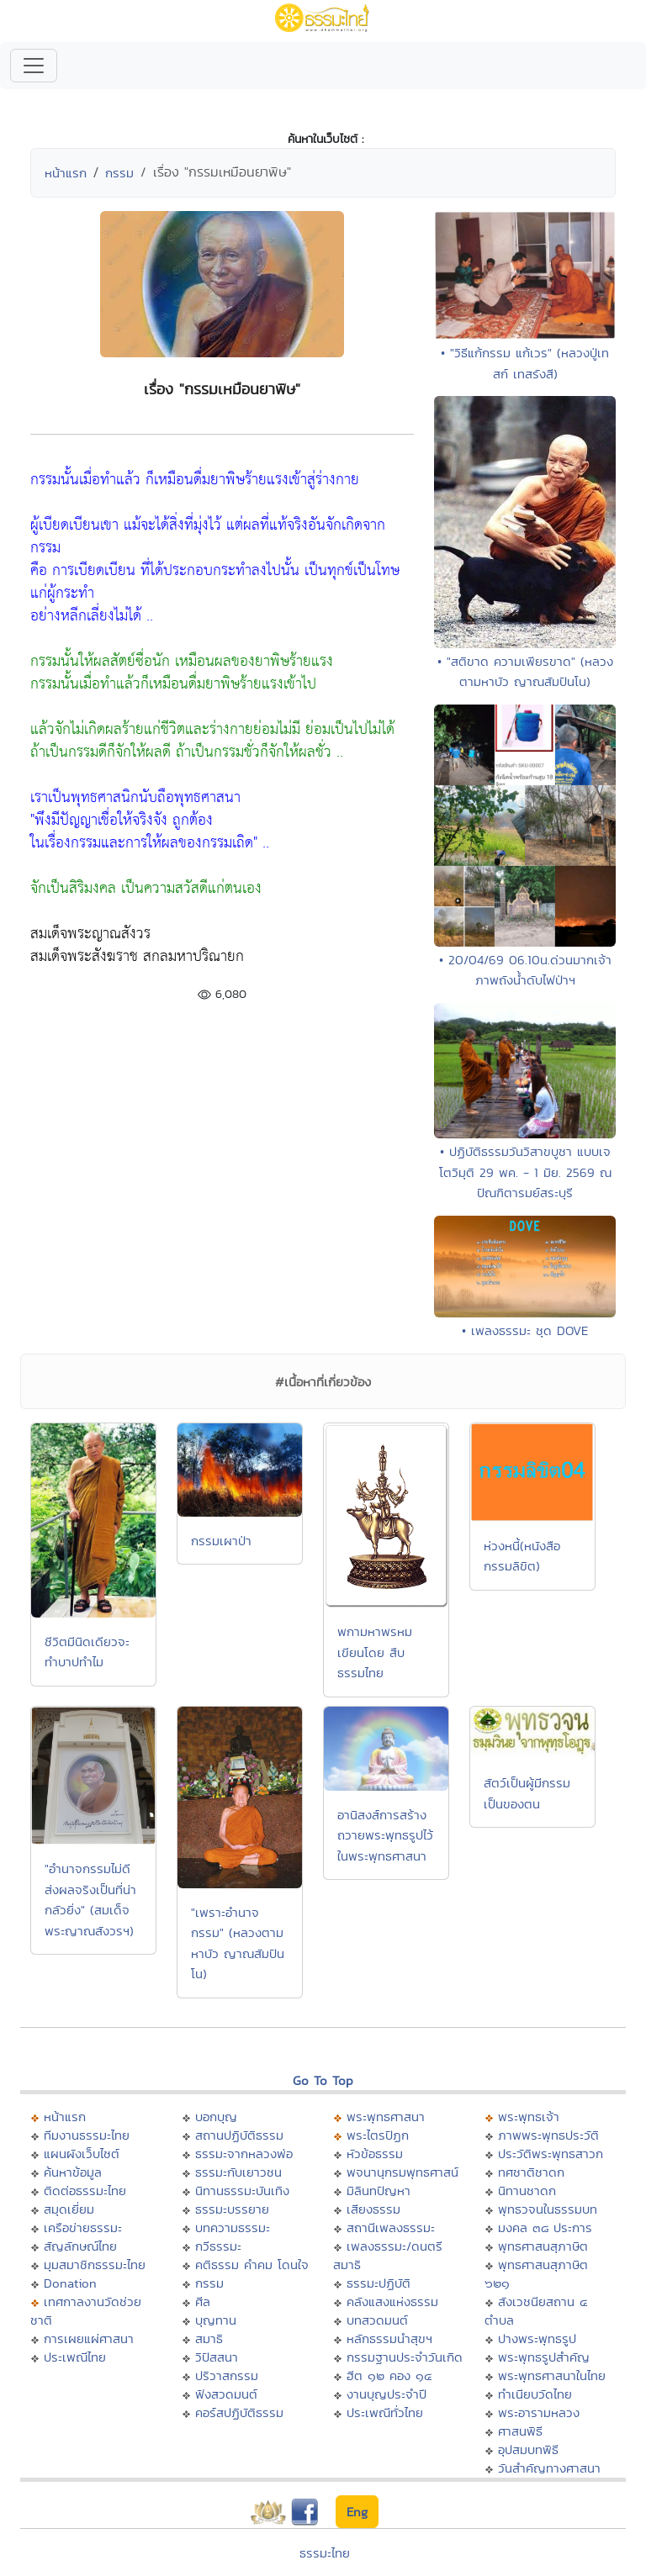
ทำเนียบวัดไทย (535, 2394)
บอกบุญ (216, 2116)
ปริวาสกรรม (226, 2375)
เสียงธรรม (373, 2209)
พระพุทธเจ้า (528, 2116)
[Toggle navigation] (33, 65)
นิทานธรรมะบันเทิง (242, 2190)
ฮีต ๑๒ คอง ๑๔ (389, 2375)
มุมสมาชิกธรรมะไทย (95, 2264)
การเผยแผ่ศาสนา (89, 2338)
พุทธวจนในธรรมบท (547, 2209)
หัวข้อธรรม (375, 2153)
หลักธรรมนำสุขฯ (389, 2338)
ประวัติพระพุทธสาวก (550, 2153)
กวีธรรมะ (218, 2246)
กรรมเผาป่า (221, 1540)
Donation (70, 2283)
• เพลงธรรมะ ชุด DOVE (525, 1330)
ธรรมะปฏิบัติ (378, 2283)
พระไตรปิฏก (378, 2135)
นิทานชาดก (527, 2190)
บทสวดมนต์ (377, 2320)
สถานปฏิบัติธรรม (239, 2135)
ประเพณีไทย (75, 2357)
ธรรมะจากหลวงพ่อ (244, 2153)
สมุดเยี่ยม (69, 2209)
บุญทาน (215, 2320)
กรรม (119, 173)
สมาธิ (209, 2338)
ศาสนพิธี (520, 2431)
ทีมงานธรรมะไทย (87, 2135)
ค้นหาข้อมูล (73, 2172)
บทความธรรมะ (232, 2227)
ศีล (202, 2301)
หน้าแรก (66, 173)
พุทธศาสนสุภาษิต (543, 2246)
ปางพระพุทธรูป (537, 2338)
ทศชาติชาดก (531, 2172)
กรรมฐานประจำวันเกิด (405, 2357)
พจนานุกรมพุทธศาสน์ (402, 2172)
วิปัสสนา (216, 2357)
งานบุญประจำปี (386, 2394)
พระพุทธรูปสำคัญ (544, 2357)
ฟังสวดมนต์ (226, 2394)
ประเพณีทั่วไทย (385, 2412)
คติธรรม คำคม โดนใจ (252, 2264)
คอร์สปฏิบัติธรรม (239, 2412)
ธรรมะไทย (324, 2553)
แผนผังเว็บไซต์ (81, 2153)
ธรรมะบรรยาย (232, 2209)
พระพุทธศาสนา (386, 2116)
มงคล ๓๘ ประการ (545, 2227)
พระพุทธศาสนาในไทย (552, 2375)
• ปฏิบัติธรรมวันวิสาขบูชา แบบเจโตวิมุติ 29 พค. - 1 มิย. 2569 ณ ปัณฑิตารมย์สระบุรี (525, 1172)
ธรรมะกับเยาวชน (238, 2172)
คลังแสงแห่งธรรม (392, 2301)
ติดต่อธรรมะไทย (85, 2190)
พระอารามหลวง (539, 2412)
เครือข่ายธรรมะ (83, 2227)
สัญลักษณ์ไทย (80, 2246)
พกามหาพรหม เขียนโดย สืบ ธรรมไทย (374, 1652)
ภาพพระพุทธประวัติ (548, 2135)
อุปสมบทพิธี (528, 2449)
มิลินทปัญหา (378, 2190)
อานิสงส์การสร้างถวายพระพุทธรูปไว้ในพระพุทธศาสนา (385, 1835)
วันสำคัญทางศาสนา (549, 2468)
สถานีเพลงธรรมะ (391, 2227)
